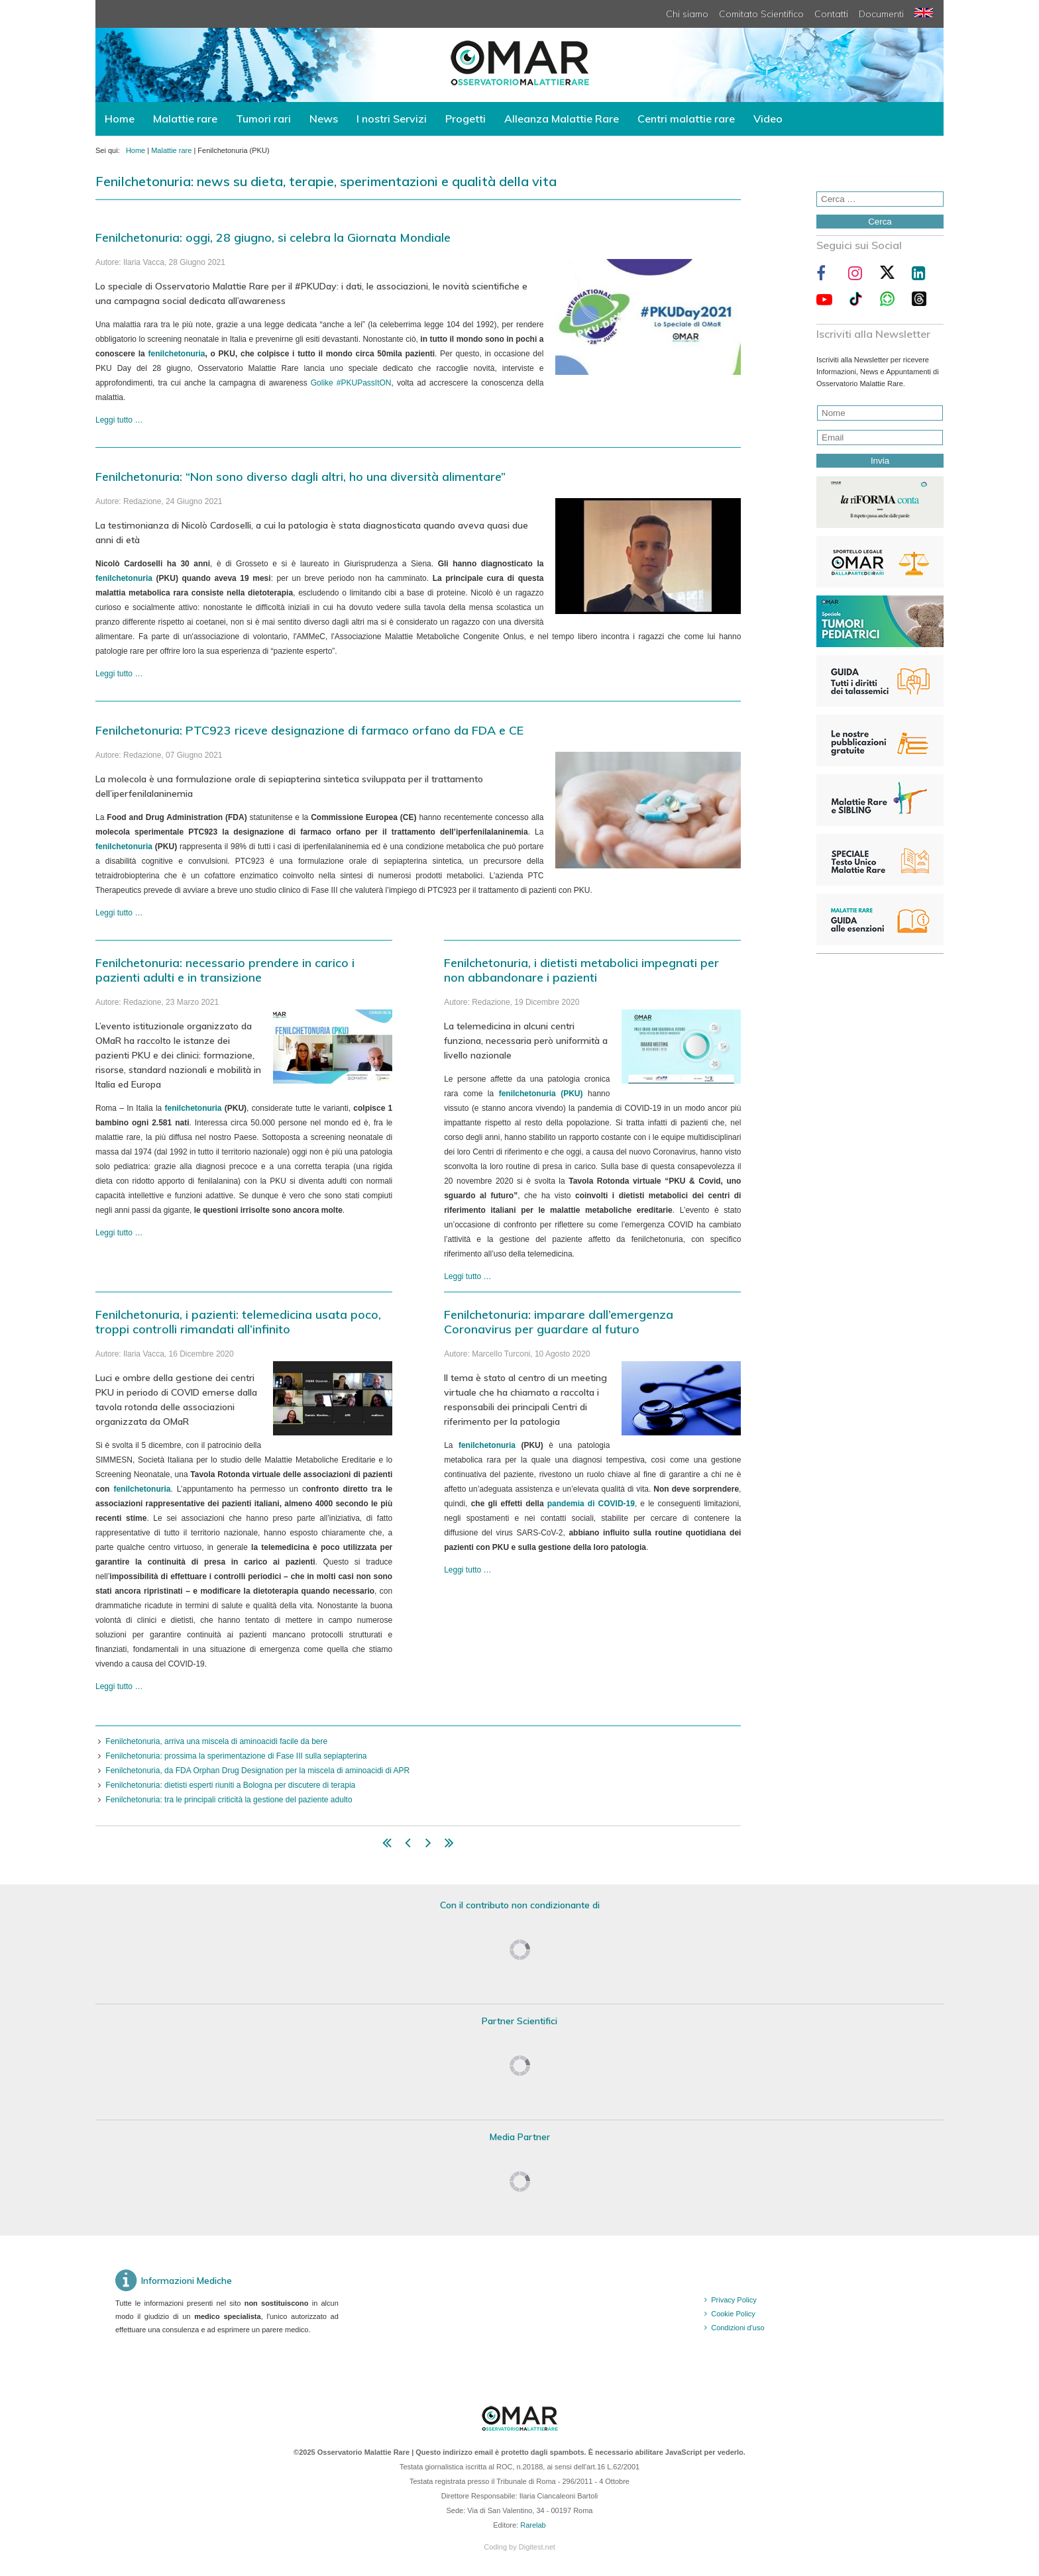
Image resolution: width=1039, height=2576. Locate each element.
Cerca (880, 222)
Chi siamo (687, 14)
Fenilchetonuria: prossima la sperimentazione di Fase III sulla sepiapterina (235, 1756)
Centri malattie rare (686, 118)
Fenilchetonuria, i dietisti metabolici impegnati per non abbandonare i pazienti (581, 970)
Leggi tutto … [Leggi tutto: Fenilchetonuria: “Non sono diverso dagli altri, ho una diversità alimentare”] (118, 673)
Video (768, 118)
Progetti (465, 118)
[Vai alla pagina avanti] (428, 1845)
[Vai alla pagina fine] (449, 1845)
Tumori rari (263, 118)
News (323, 118)
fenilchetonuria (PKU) (541, 1093)
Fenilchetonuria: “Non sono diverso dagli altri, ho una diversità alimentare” (300, 476)
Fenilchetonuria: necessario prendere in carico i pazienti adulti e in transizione (225, 970)
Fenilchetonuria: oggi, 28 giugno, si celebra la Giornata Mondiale (273, 237)
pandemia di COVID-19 (591, 1503)
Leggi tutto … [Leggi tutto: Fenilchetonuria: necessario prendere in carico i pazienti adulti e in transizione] (118, 1232)
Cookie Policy (733, 2314)
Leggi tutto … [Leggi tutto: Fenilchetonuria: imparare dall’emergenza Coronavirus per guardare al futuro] (467, 1569)
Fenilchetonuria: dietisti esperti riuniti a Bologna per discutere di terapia (230, 1785)
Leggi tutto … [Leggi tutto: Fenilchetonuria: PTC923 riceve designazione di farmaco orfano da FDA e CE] (118, 912)
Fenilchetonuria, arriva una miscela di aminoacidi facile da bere (216, 1741)
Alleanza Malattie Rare (561, 118)
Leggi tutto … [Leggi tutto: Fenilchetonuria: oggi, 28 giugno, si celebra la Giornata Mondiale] (118, 420)
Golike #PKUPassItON (351, 382)
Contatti (831, 14)
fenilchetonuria (176, 353)
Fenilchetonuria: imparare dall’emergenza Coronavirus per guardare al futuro (558, 1322)
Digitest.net (537, 2547)
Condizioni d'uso (737, 2328)
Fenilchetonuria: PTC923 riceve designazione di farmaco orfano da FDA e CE (309, 730)
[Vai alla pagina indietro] (408, 1845)
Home (120, 118)
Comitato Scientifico (761, 14)
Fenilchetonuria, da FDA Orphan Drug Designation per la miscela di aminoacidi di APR (257, 1770)
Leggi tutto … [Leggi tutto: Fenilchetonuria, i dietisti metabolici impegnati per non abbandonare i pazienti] (467, 1276)
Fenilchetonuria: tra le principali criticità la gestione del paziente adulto (228, 1799)
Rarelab (533, 2525)
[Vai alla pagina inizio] (387, 1845)
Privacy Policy (733, 2300)
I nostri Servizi (391, 118)
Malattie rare (185, 118)
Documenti (881, 14)
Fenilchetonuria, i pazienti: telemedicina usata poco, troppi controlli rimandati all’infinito (238, 1322)
